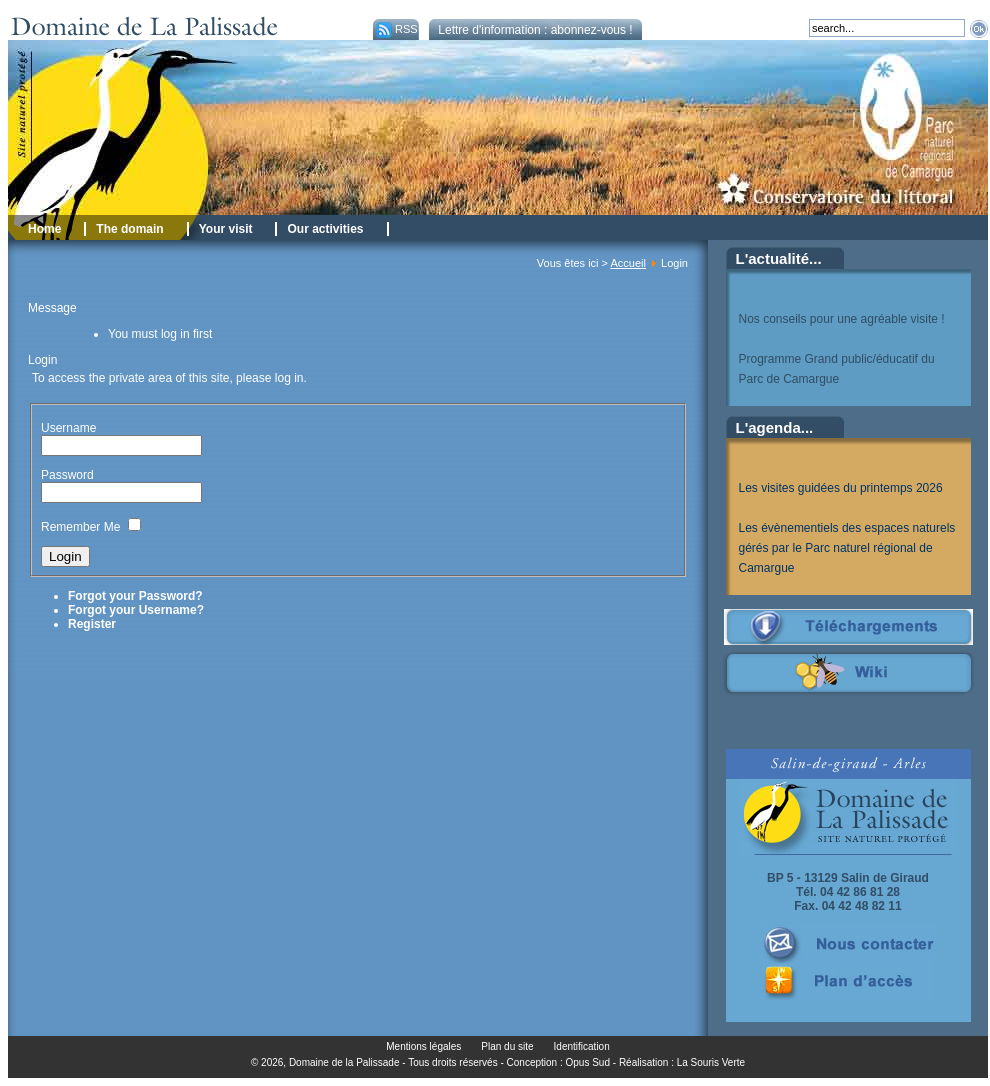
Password (67, 475)
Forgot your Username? (136, 610)
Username (68, 428)
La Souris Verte (711, 1062)
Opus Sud (588, 1062)
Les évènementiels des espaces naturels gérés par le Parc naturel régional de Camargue (847, 548)
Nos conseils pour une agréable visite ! (842, 319)
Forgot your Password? (135, 596)
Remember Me (80, 527)
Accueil (627, 263)
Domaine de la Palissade (344, 1062)
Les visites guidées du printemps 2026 (841, 488)
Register (92, 624)
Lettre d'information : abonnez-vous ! (535, 30)
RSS (395, 29)
